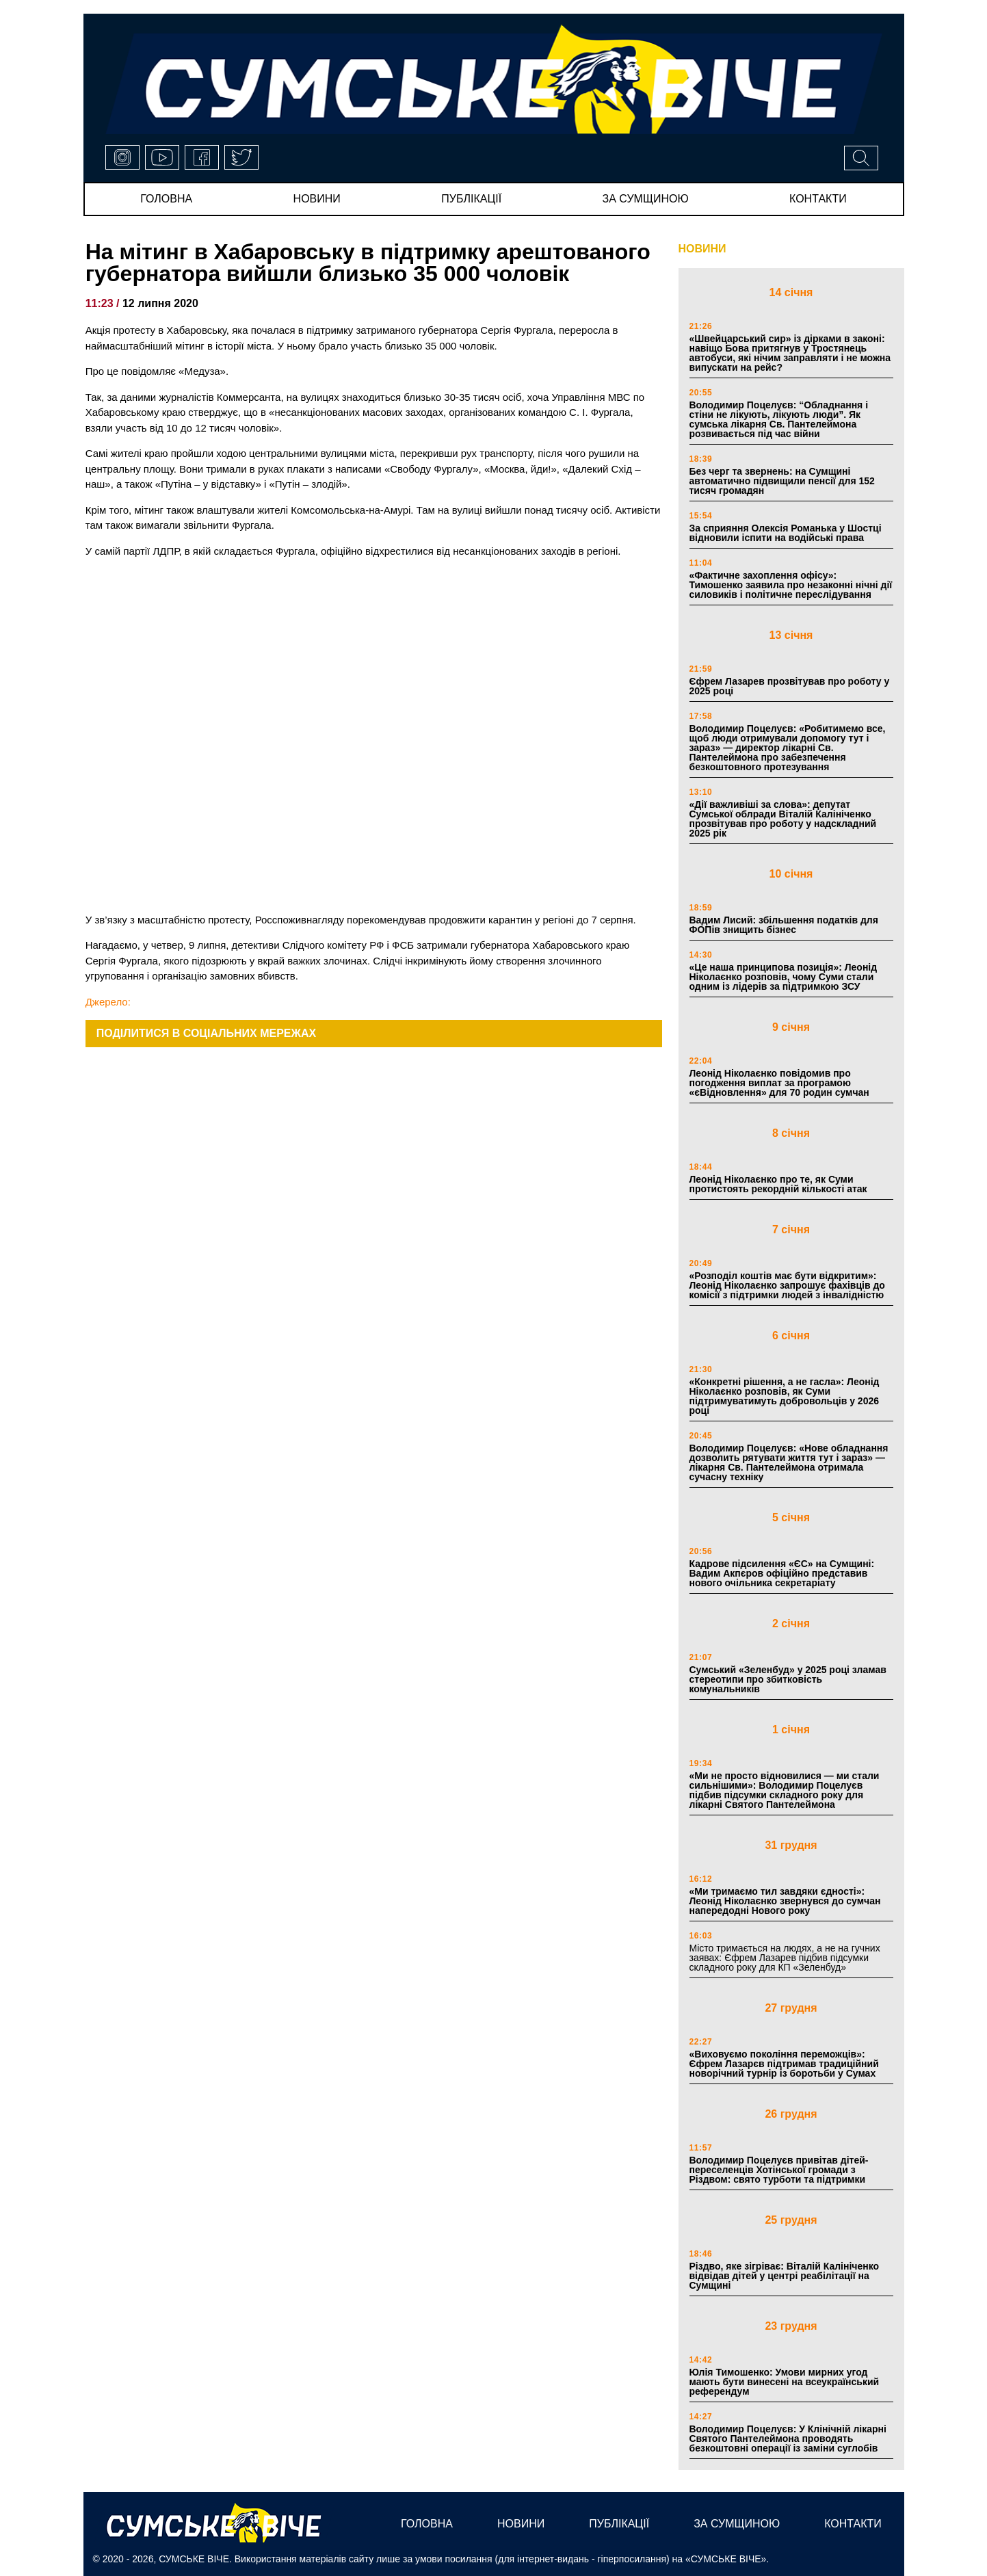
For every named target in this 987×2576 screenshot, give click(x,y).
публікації (471, 199)
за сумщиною (646, 199)
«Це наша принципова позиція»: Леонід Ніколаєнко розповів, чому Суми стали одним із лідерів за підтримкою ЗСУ (783, 977)
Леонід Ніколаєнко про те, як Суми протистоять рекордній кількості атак (778, 1184)
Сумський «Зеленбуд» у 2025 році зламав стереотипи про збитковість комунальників (787, 1679)
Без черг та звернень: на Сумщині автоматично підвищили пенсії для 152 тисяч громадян (782, 481)
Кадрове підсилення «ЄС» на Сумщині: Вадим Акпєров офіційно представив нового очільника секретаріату (782, 1573)
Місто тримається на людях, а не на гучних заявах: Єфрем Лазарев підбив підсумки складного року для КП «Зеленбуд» (784, 1958)
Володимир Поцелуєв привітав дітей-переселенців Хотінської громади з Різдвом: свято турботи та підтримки (779, 2170)
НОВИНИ (702, 248)
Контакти (818, 199)
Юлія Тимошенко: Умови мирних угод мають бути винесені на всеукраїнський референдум (784, 2382)
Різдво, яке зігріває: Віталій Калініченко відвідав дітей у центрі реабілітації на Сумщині (784, 2276)
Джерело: (108, 1002)
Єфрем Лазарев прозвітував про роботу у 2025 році (789, 686)
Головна (166, 199)
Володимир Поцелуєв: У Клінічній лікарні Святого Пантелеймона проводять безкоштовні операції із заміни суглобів (787, 2438)
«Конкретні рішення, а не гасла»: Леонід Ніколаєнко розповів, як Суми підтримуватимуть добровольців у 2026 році (784, 1396)
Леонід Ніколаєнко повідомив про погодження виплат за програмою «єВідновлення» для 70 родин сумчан (779, 1083)
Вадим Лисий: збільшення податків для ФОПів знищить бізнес (783, 925)
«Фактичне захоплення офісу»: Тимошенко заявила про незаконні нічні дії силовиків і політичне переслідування (791, 585)
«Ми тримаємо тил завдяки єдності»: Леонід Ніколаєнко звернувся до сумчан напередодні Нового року (785, 1901)
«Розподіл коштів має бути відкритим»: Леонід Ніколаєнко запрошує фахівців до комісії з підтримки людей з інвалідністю (787, 1285)
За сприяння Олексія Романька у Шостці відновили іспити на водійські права (785, 533)
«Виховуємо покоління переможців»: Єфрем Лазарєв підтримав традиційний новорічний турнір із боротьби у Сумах (784, 2064)
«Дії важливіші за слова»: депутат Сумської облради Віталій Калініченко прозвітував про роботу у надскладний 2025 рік (783, 819)
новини (317, 199)
